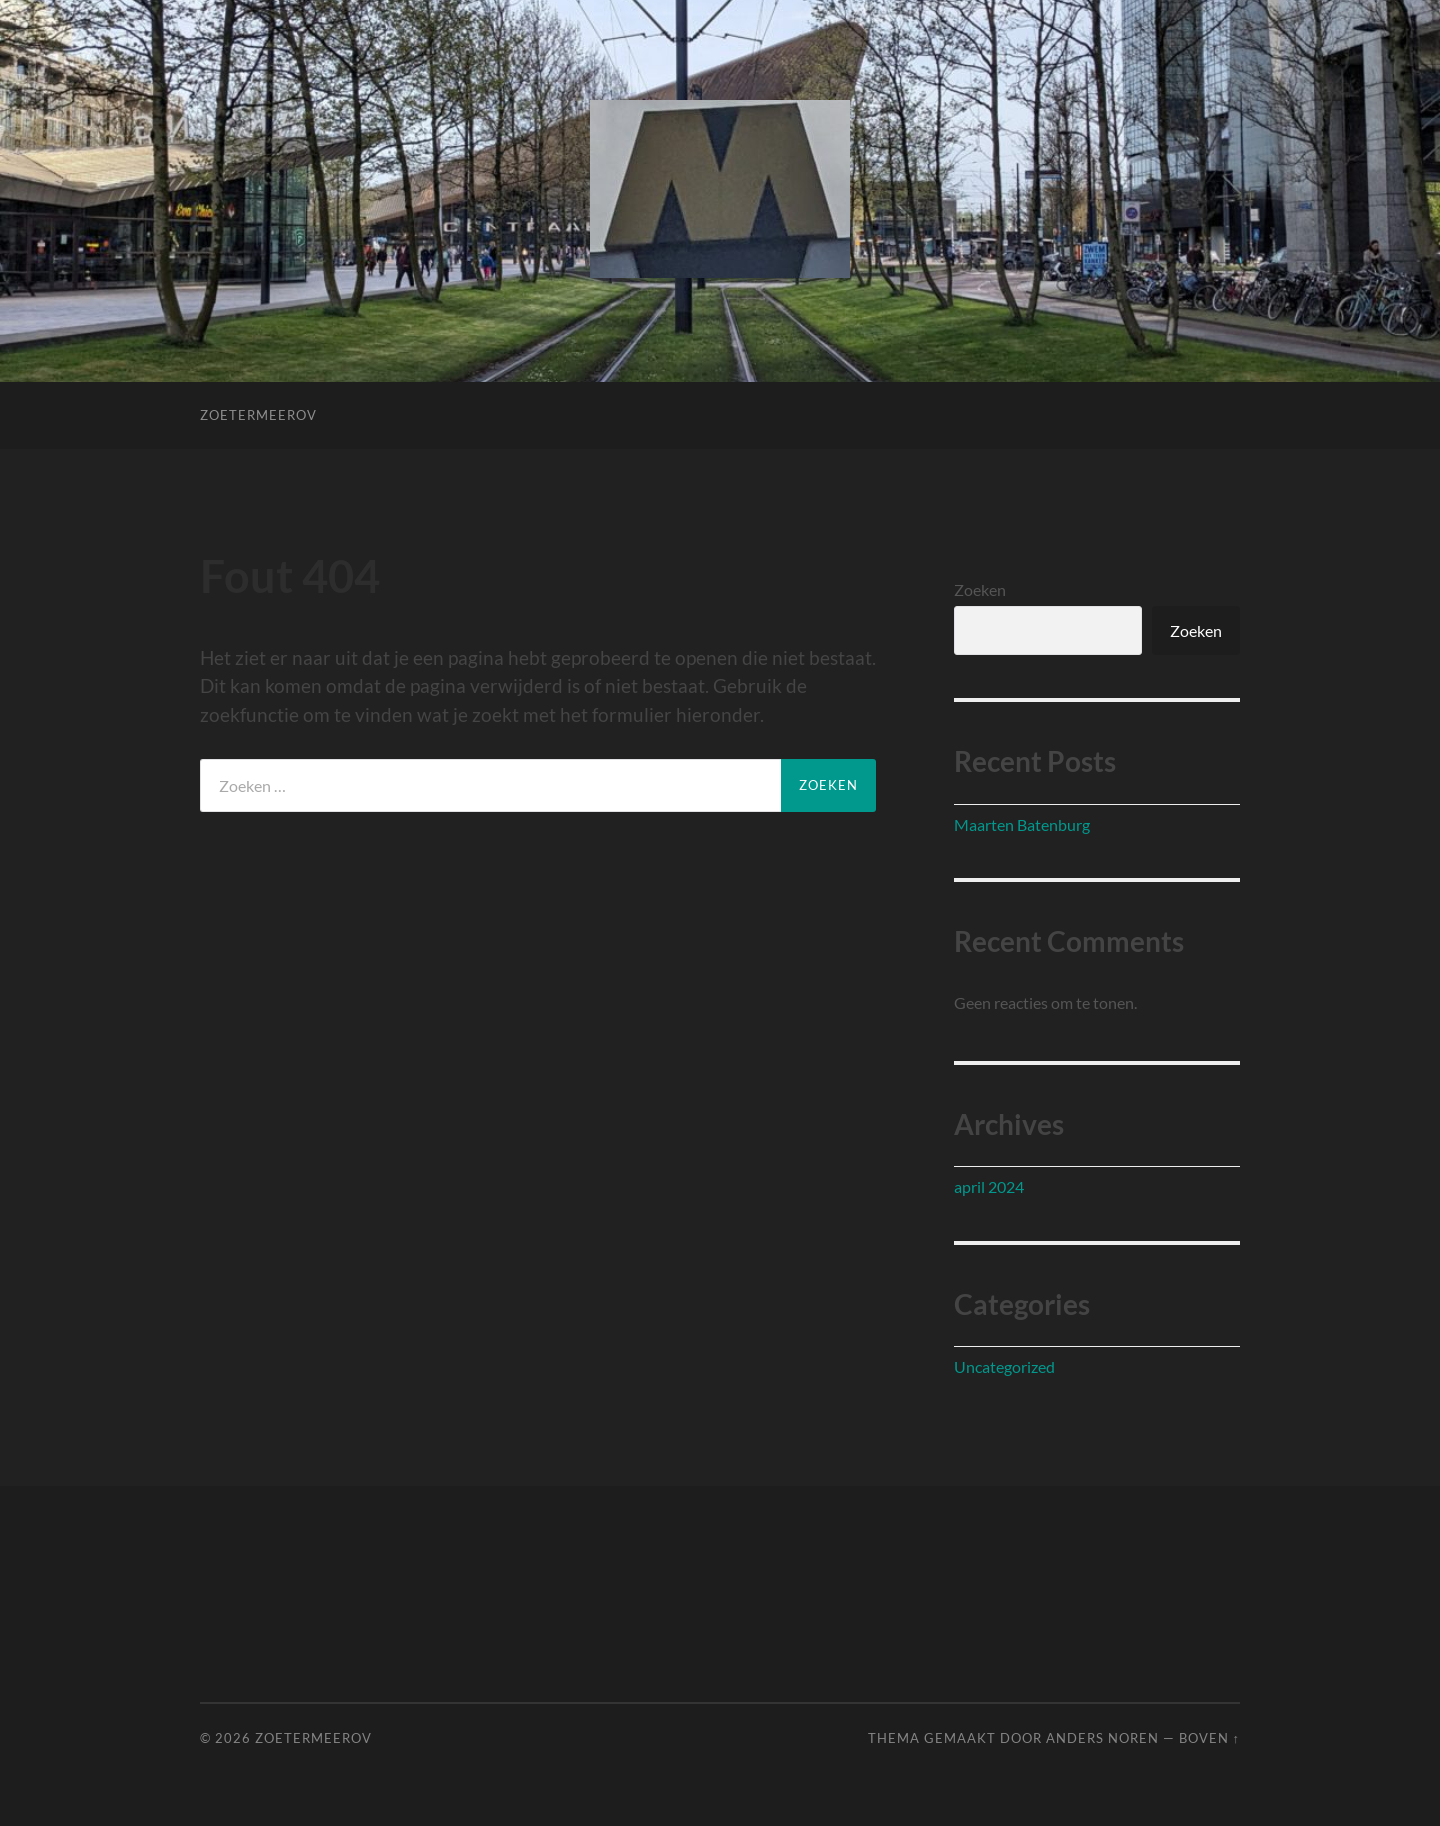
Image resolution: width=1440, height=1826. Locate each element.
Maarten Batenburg (1022, 824)
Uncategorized (1004, 1366)
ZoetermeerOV (258, 415)
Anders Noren (1102, 1738)
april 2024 (989, 1186)
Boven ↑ (1209, 1738)
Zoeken (980, 589)
